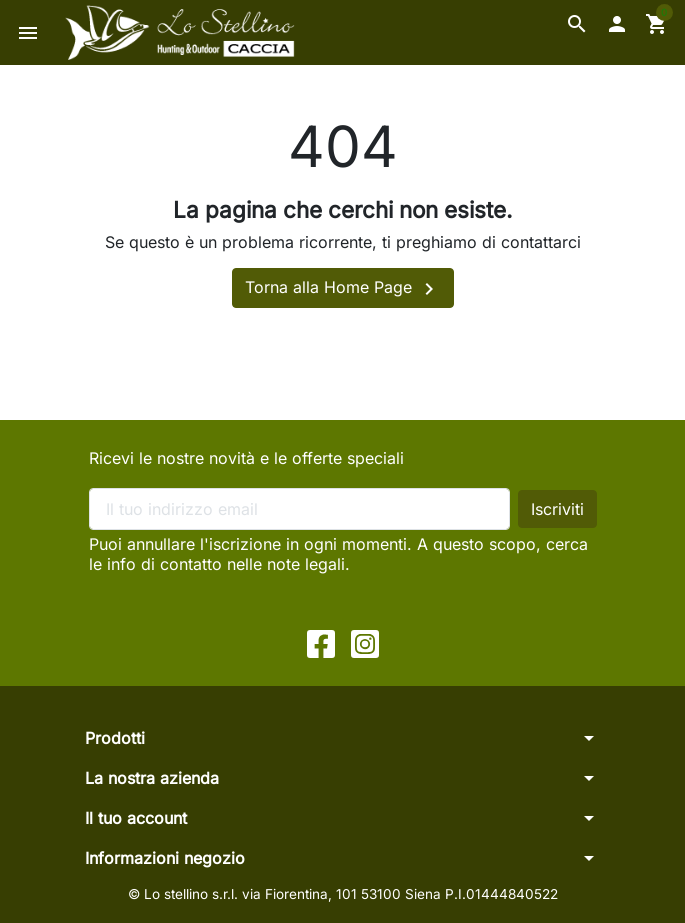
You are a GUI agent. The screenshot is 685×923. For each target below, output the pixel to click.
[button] (577, 24)
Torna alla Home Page (343, 289)
